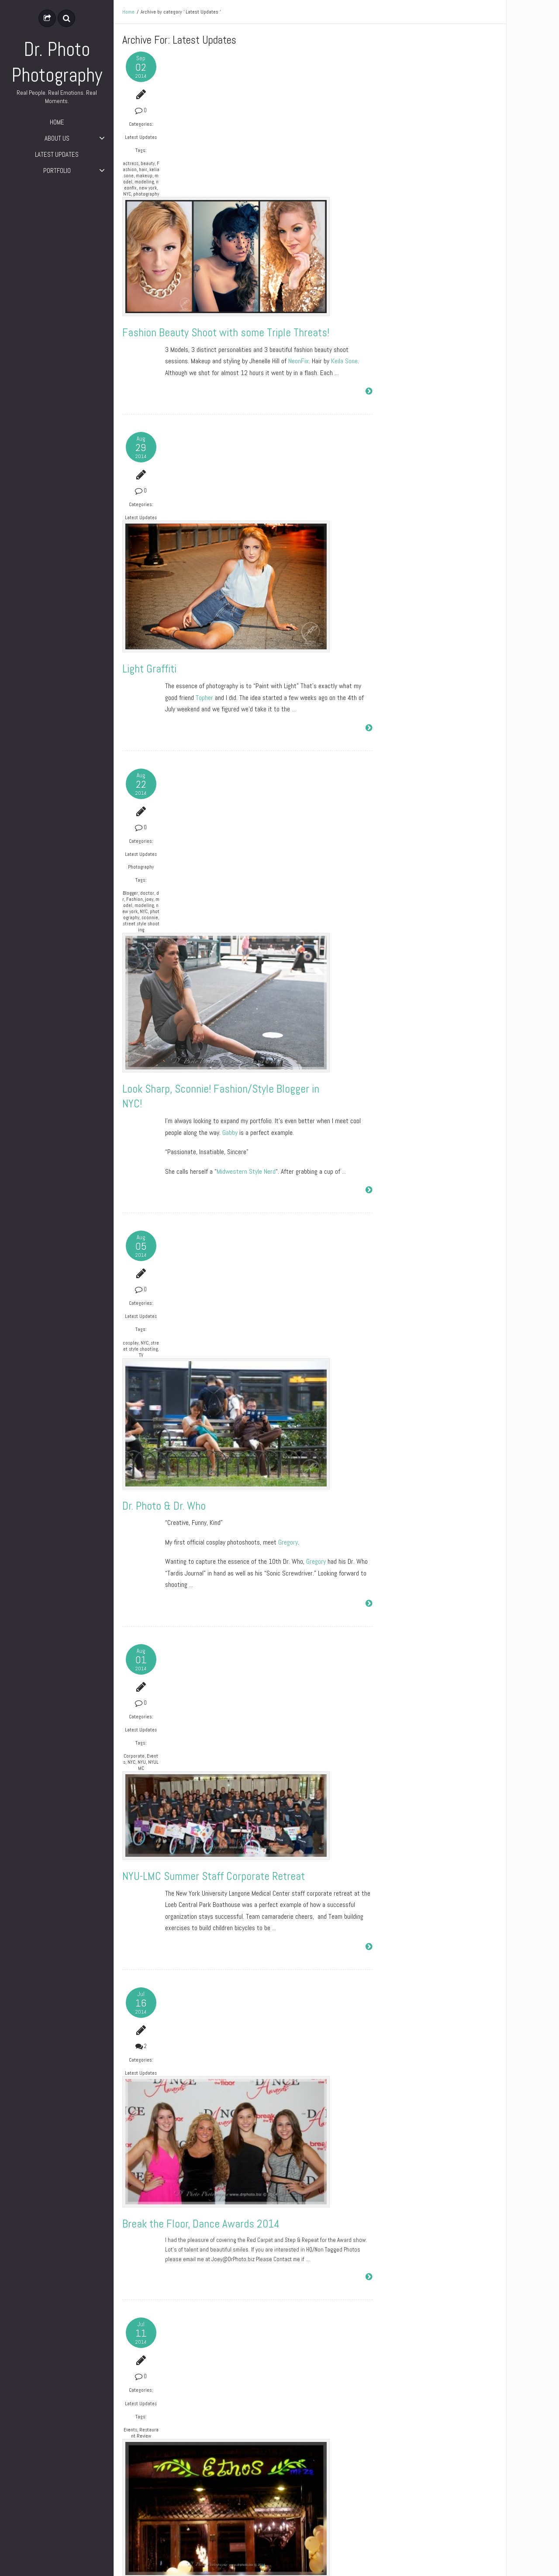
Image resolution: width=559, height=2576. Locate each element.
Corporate (132, 1217)
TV (135, 954)
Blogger (130, 655)
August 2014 (399, 279)
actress (130, 169)
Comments (401, 455)
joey (135, 668)
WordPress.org (401, 469)
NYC (127, 212)
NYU (127, 1229)
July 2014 (395, 294)
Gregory (289, 997)
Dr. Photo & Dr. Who (206, 960)
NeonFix (299, 211)
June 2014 (396, 310)
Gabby (230, 719)
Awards (131, 2388)
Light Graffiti (192, 425)
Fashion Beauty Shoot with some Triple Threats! (264, 183)
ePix (492, 2563)
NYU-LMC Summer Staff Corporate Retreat (252, 1200)
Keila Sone (344, 211)
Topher (205, 454)
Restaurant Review (135, 1672)
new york (137, 206)
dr (133, 662)
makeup (138, 188)
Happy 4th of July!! (204, 2195)
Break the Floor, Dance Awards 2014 (240, 1454)
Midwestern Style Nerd (246, 758)
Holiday (138, 2173)
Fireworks (133, 2170)
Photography (135, 629)
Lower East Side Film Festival (210, 2436)
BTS (127, 1919)
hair (127, 182)
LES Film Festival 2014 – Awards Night (247, 2420)
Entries (397, 439)
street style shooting (135, 704)
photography (139, 215)
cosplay (131, 935)
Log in (391, 424)
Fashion (139, 175)
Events (129, 1666)
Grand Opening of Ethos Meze (226, 1699)
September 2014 (403, 264)
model (129, 194)
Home (128, 12)
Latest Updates (135, 140)
